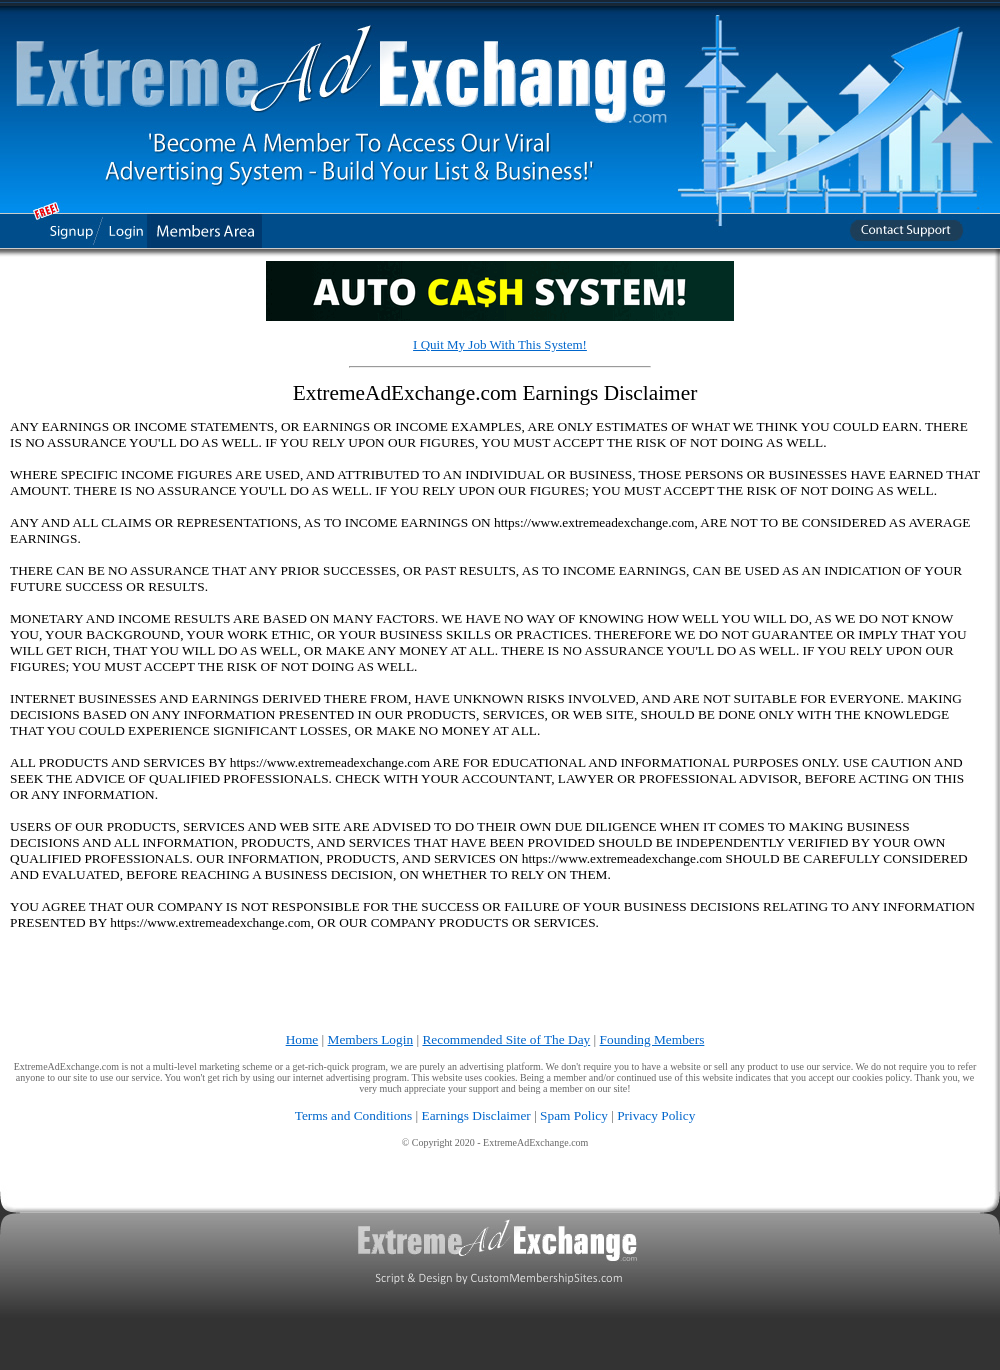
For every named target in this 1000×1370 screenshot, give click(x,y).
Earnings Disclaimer (476, 1115)
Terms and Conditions (354, 1115)
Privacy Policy (656, 1115)
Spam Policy (574, 1115)
